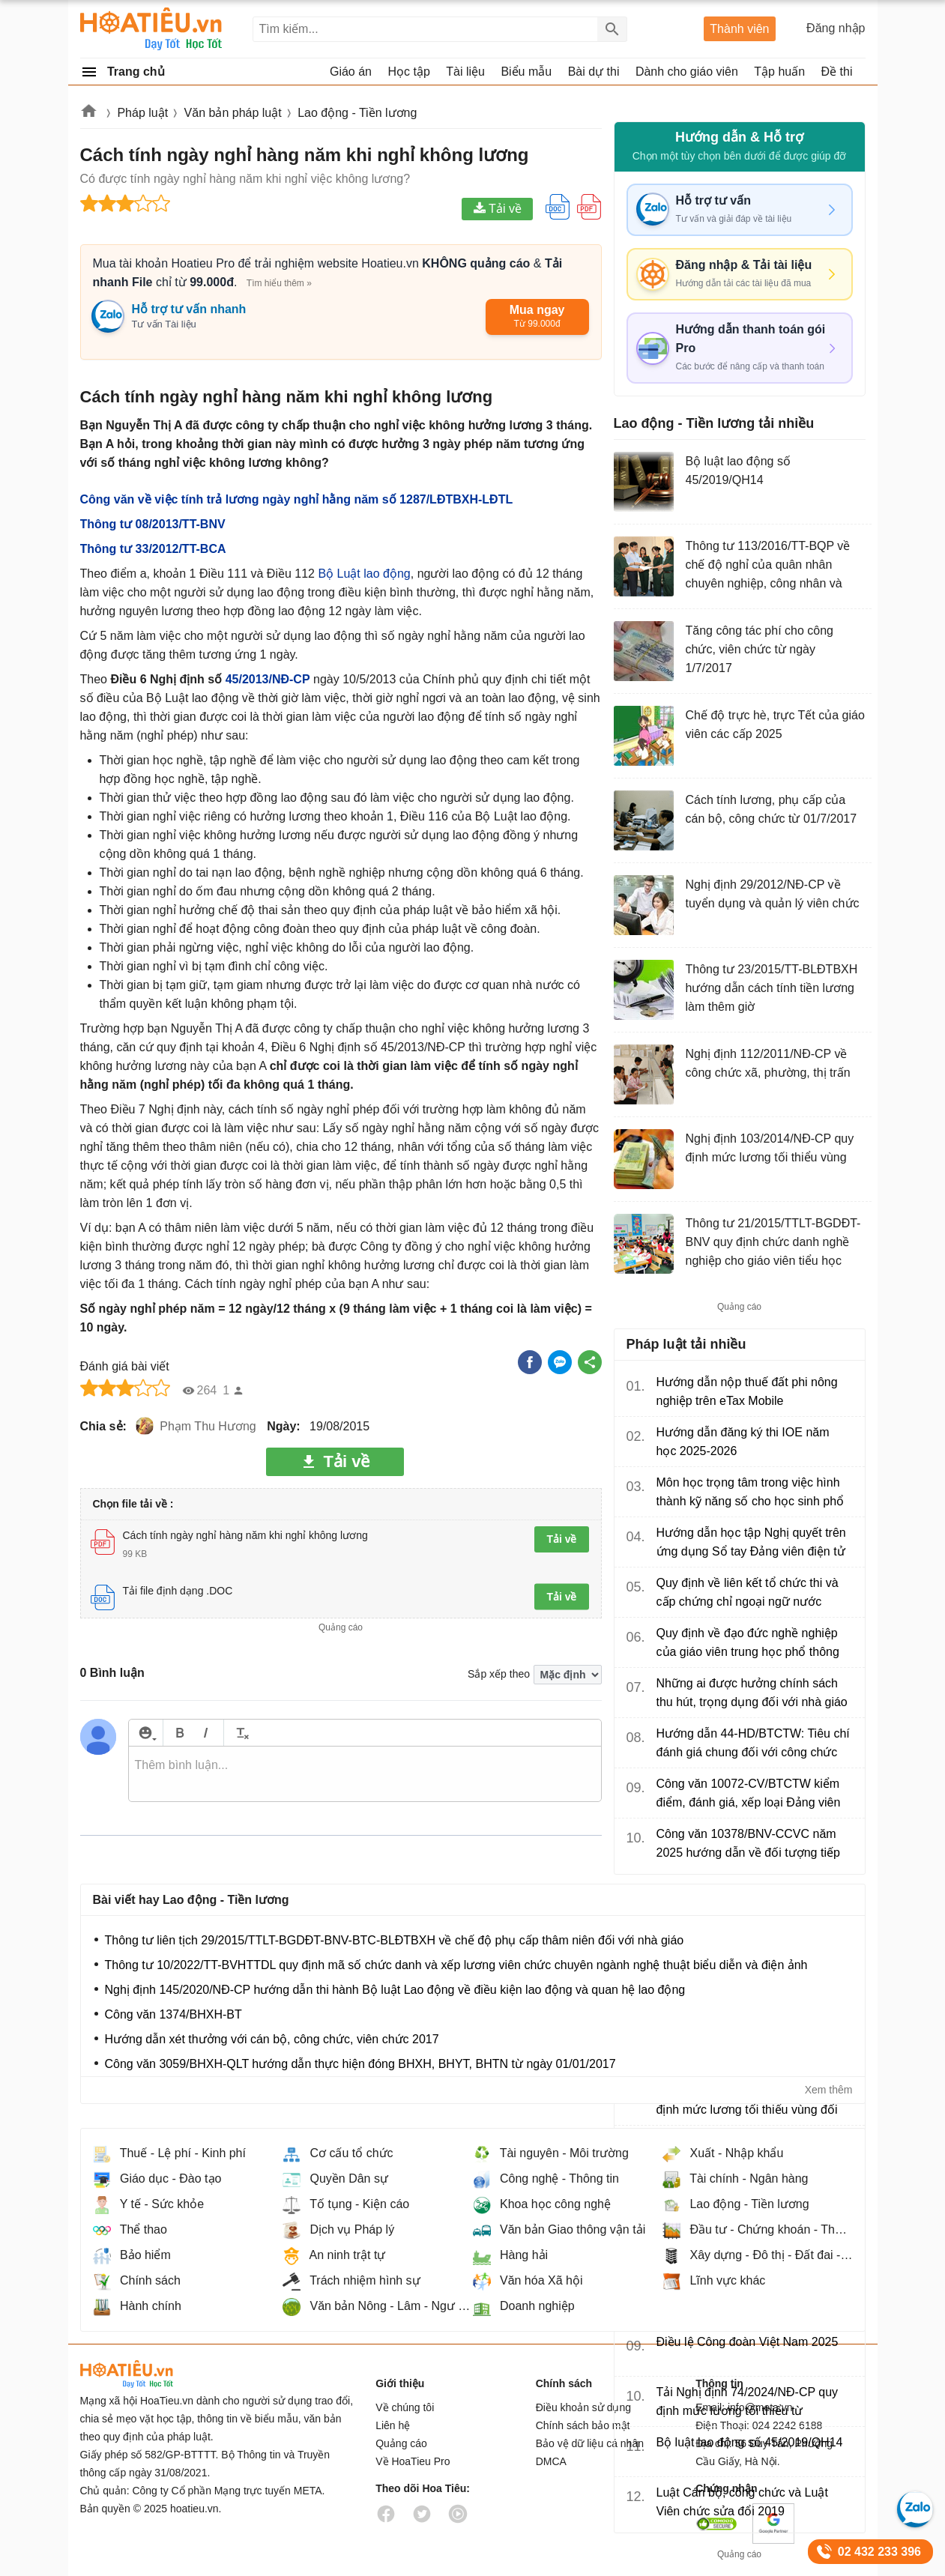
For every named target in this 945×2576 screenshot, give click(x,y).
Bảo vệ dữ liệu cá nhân (590, 2443)
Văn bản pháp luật (233, 112)
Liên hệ (392, 2425)
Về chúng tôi (404, 2407)
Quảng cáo (401, 2443)
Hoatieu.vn (89, 113)
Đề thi (837, 71)
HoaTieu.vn (147, 2374)
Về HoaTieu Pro (412, 2461)
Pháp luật (142, 112)
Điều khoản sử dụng (583, 2407)
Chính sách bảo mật (583, 2425)
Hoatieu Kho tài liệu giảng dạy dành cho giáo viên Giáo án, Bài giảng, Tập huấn (151, 28)
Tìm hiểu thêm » (279, 283)
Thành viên (739, 28)
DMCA (551, 2461)
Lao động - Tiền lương (357, 112)
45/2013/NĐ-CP (268, 679)
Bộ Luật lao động (364, 573)
